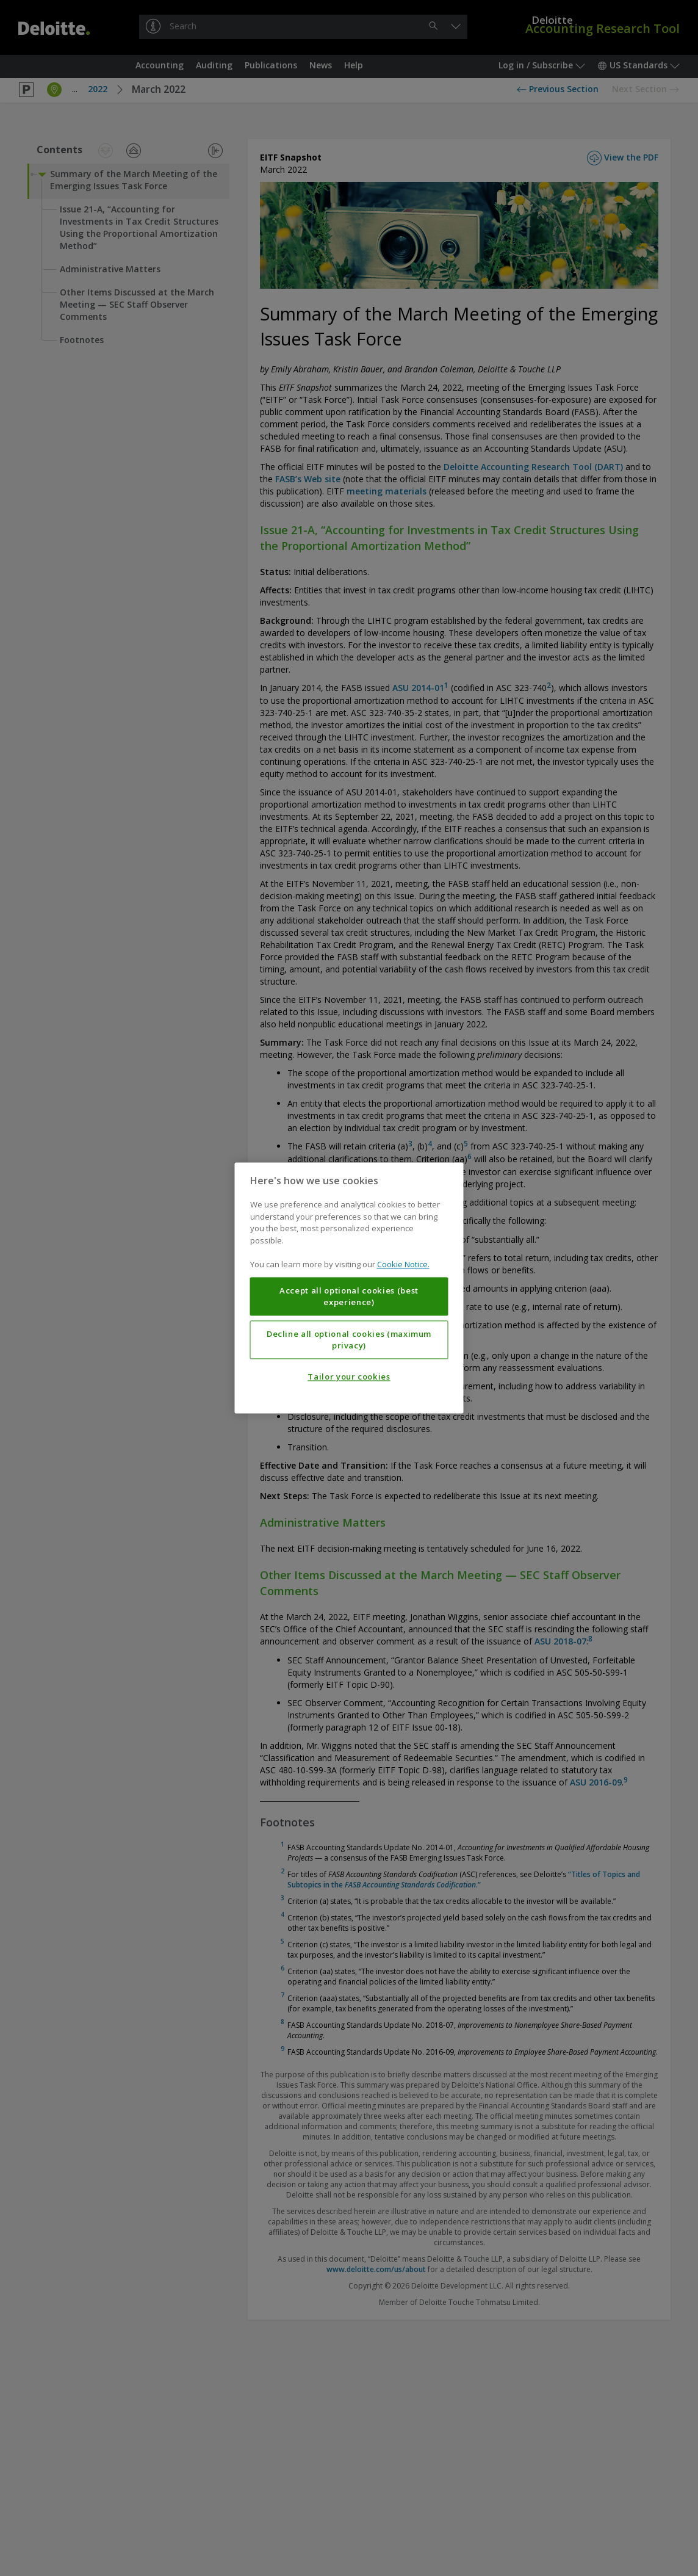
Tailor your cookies (349, 1377)
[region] (349, 1287)
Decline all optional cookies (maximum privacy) (349, 1340)
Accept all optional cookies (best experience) (349, 1297)
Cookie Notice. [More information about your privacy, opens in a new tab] (403, 1264)
